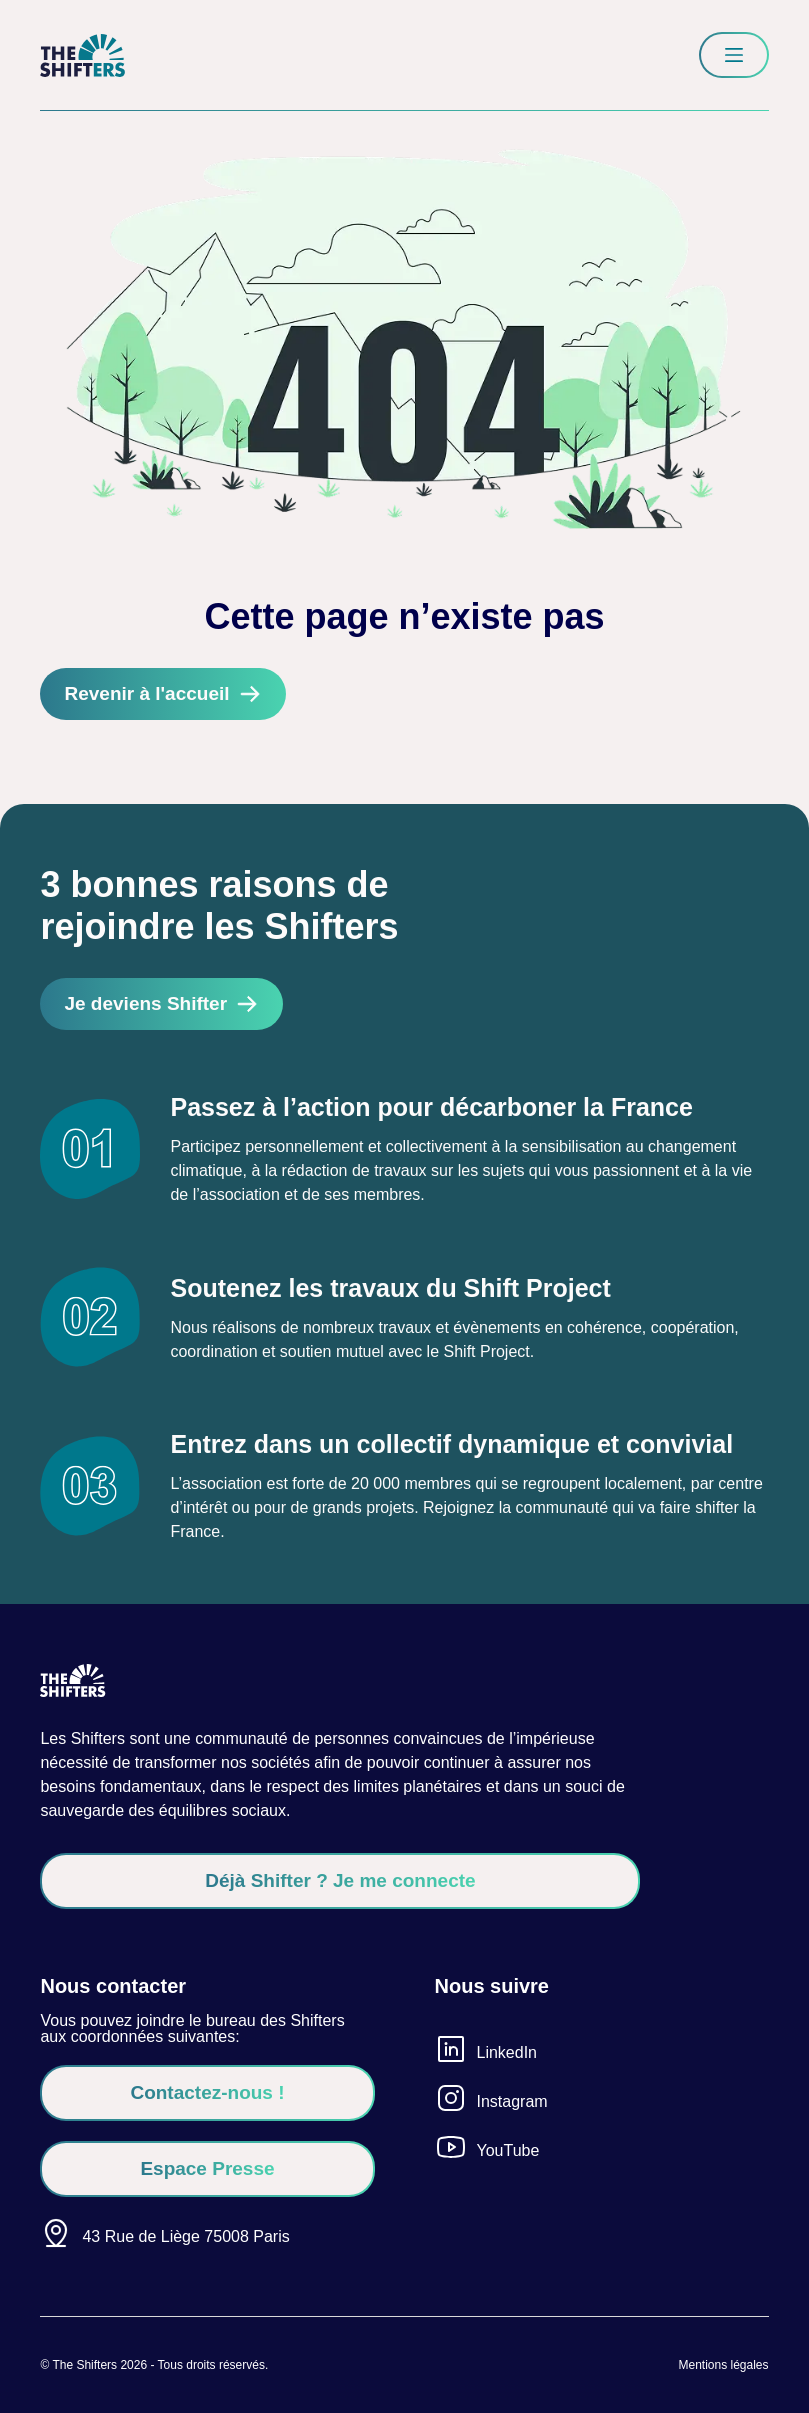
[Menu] (734, 55)
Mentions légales (723, 2365)
